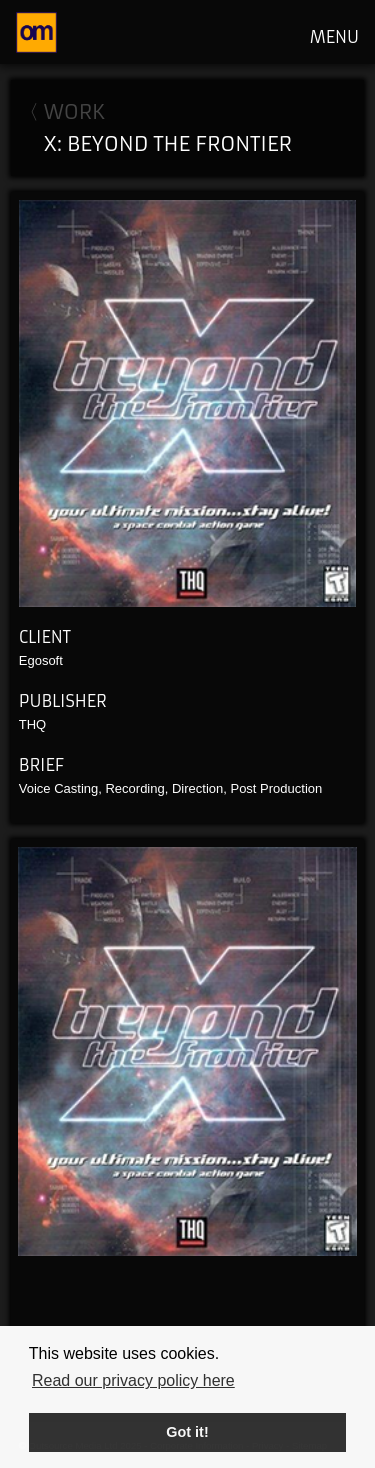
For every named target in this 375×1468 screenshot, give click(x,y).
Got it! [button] (187, 1432)
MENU (334, 37)
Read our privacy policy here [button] (133, 1380)
